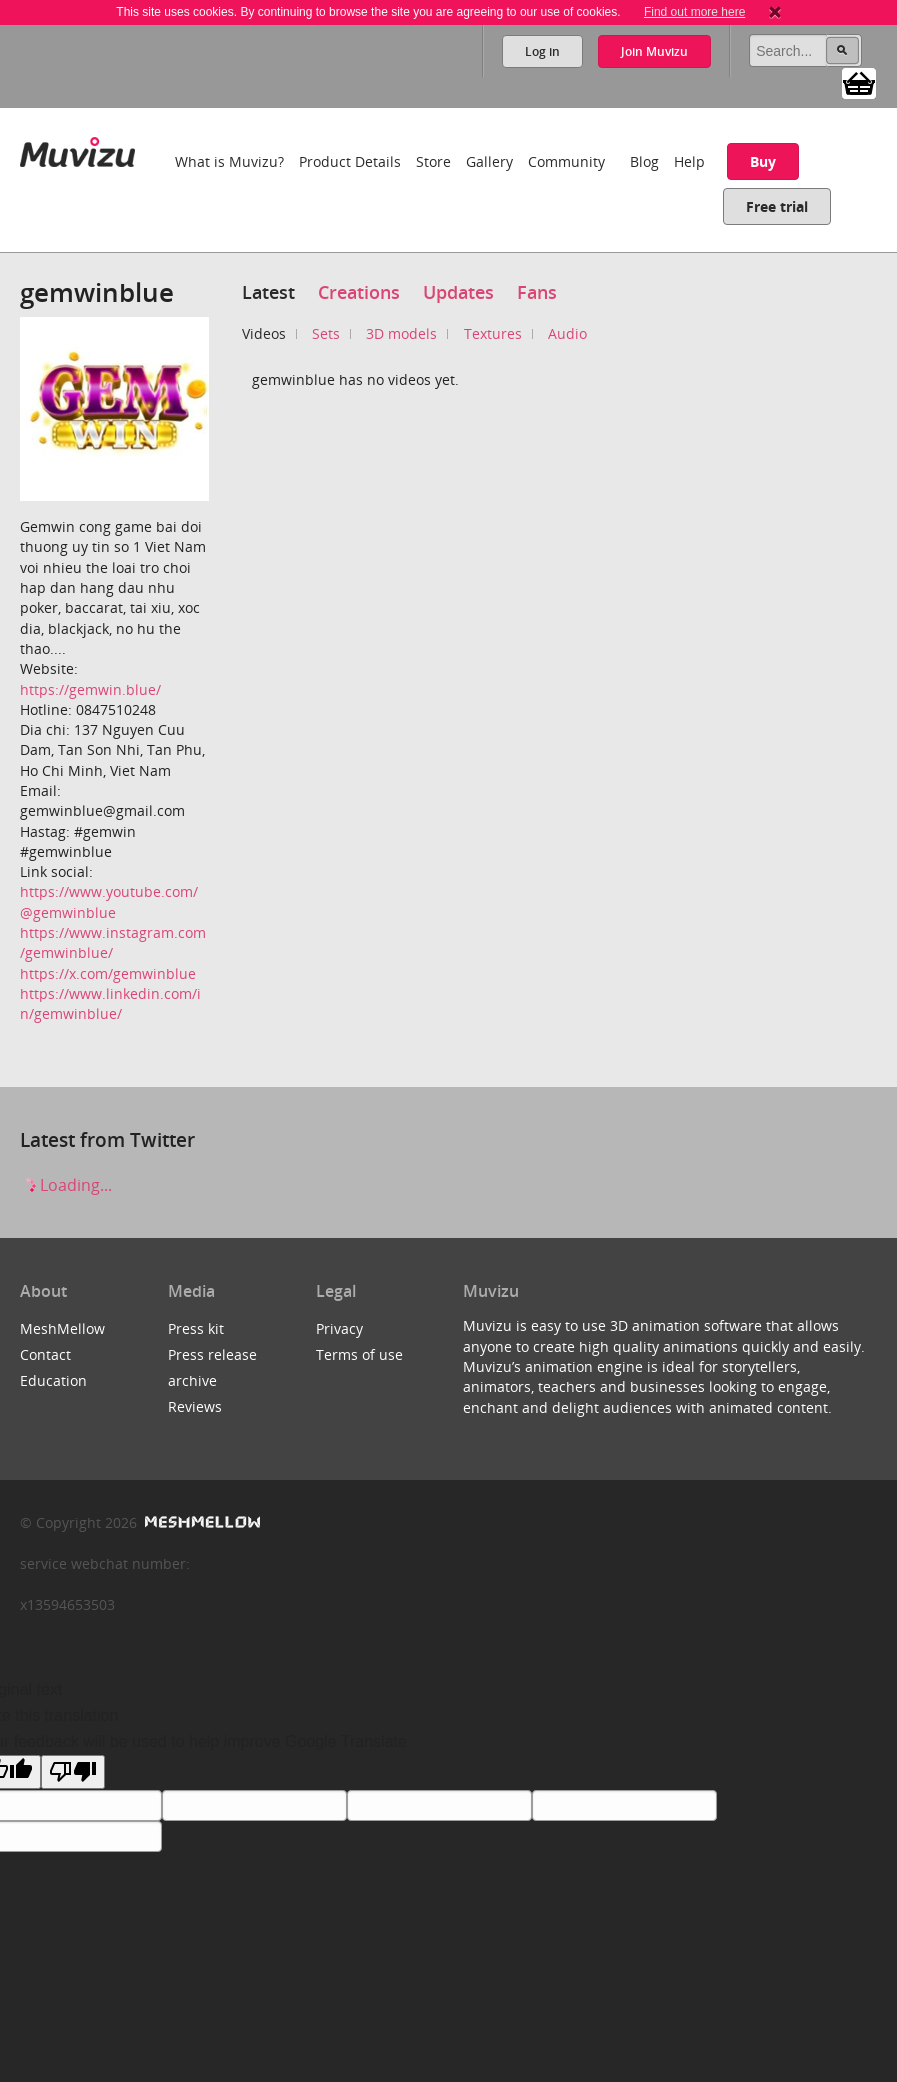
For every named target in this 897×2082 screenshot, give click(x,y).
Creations (359, 292)
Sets (326, 333)
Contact (45, 1354)
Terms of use (359, 1354)
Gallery (489, 161)
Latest (268, 292)
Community (566, 161)
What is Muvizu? (229, 161)
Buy (763, 161)
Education (53, 1380)
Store (433, 161)
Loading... (66, 1185)
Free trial (777, 206)
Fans (537, 292)
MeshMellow (62, 1328)
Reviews (195, 1406)
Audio (567, 333)
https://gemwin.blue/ (90, 689)
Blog (644, 161)
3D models (401, 333)
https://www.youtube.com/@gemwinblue (109, 901)
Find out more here (694, 12)
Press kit (196, 1328)
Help (689, 161)
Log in (542, 51)
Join (654, 51)
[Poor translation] (73, 1772)
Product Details (350, 161)
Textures (493, 333)
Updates (458, 292)
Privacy (339, 1328)
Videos (264, 333)
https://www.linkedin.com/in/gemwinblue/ (110, 1003)
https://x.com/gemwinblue (108, 973)
